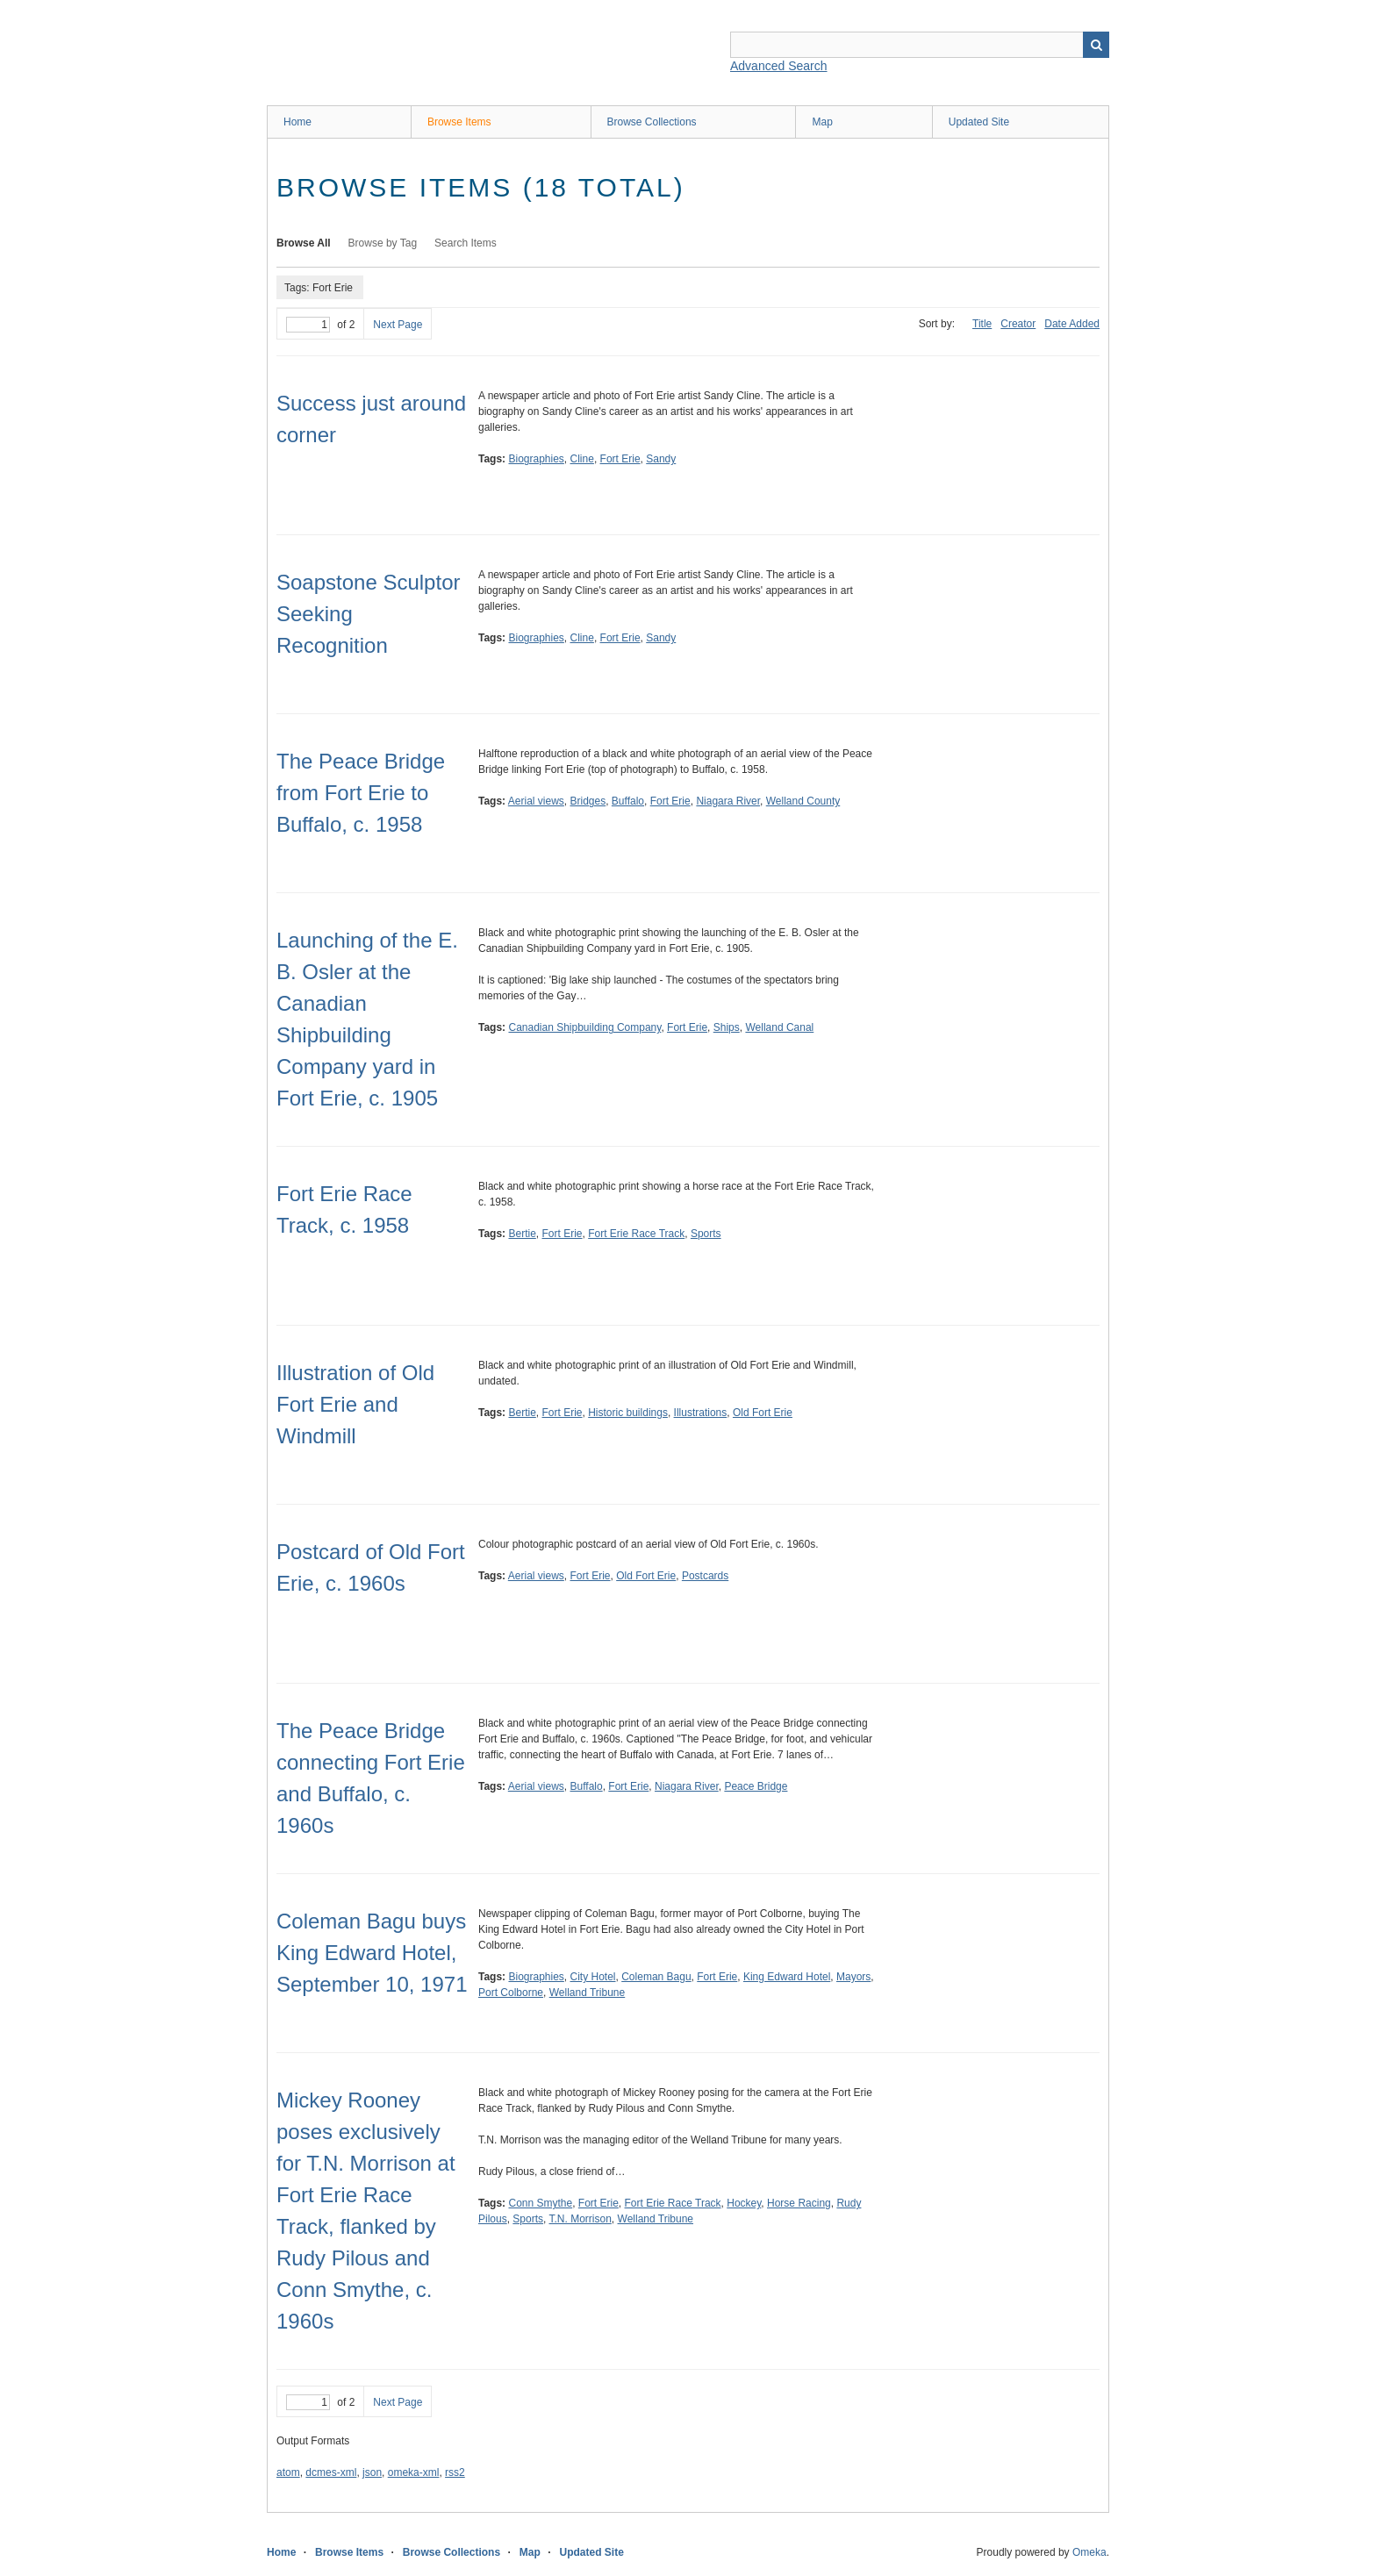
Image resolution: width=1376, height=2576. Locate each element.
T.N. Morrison (580, 2219)
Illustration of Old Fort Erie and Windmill (355, 1404)
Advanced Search (779, 66)
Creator (1018, 324)
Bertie (521, 1233)
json (372, 2472)
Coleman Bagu (656, 1977)
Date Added (1072, 324)
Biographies (535, 459)
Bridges (588, 801)
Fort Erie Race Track (636, 1233)
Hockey (744, 2203)
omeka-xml (414, 2472)
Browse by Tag (383, 243)
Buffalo (628, 801)
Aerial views (536, 801)
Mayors (853, 1977)
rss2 (455, 2472)
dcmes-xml (330, 2472)
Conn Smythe (540, 2203)
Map (822, 122)
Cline (582, 459)
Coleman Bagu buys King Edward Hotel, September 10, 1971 (372, 1952)
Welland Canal (779, 1027)
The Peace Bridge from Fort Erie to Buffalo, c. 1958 (360, 792)
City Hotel (593, 1977)
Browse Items (459, 122)
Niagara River (728, 801)
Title (982, 324)
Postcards (705, 1576)
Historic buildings (628, 1412)
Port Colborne (510, 1992)
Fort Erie (620, 459)
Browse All (303, 243)
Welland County (803, 801)
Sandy (661, 459)
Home (297, 122)
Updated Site (979, 122)
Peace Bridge (755, 1786)
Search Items (465, 243)
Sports (706, 1233)
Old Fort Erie (762, 1412)
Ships (726, 1027)
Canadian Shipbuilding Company (584, 1027)
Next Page (397, 324)
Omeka (1089, 2552)
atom (288, 2472)
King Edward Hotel (786, 1977)
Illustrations (700, 1412)
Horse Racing (799, 2203)
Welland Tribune (587, 1992)
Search (1096, 45)
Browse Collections (652, 122)
